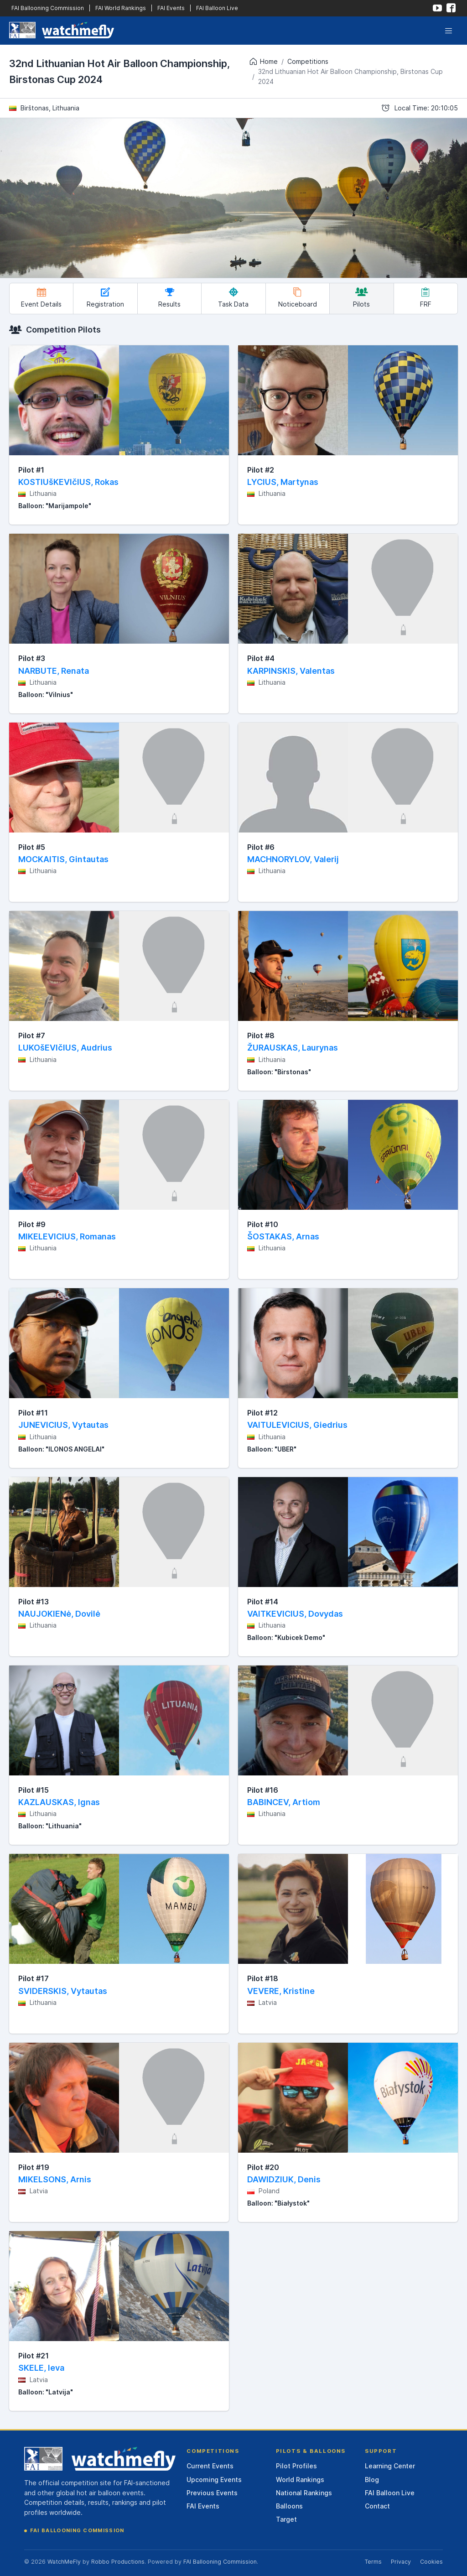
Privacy (401, 2561)
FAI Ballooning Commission (47, 8)
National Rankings (304, 2493)
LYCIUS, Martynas (282, 482)
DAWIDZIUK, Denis (284, 2179)
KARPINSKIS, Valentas (291, 671)
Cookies (431, 2561)
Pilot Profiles (296, 2466)
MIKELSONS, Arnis (54, 2179)
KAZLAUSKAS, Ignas (59, 1802)
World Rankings (300, 2479)
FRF (425, 297)
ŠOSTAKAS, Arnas (283, 1236)
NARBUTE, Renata (53, 671)
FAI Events (171, 8)
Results (169, 297)
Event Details (41, 297)
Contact (377, 2506)
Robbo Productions (118, 2561)
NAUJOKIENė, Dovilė (59, 1613)
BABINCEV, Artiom (283, 1802)
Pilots (361, 297)
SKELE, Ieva (41, 2368)
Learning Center (390, 2466)
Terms (373, 2561)
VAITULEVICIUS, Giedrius (297, 1425)
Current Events (210, 2466)
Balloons (289, 2506)
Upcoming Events (214, 2479)
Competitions (307, 61)
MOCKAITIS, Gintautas (63, 859)
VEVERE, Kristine (281, 1991)
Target (286, 2519)
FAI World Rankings (120, 8)
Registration (105, 297)
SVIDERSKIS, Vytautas (62, 1991)
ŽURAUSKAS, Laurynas (292, 1047)
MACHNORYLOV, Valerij (293, 859)
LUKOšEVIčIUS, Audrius (65, 1047)
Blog (372, 2479)
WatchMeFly (64, 2561)
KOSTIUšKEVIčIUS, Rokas (68, 482)
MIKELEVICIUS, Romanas (67, 1236)
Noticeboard (297, 297)
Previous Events (212, 2493)
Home (263, 61)
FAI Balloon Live (217, 8)
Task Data (233, 297)
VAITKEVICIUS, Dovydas (295, 1613)
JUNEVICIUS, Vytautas (63, 1425)
